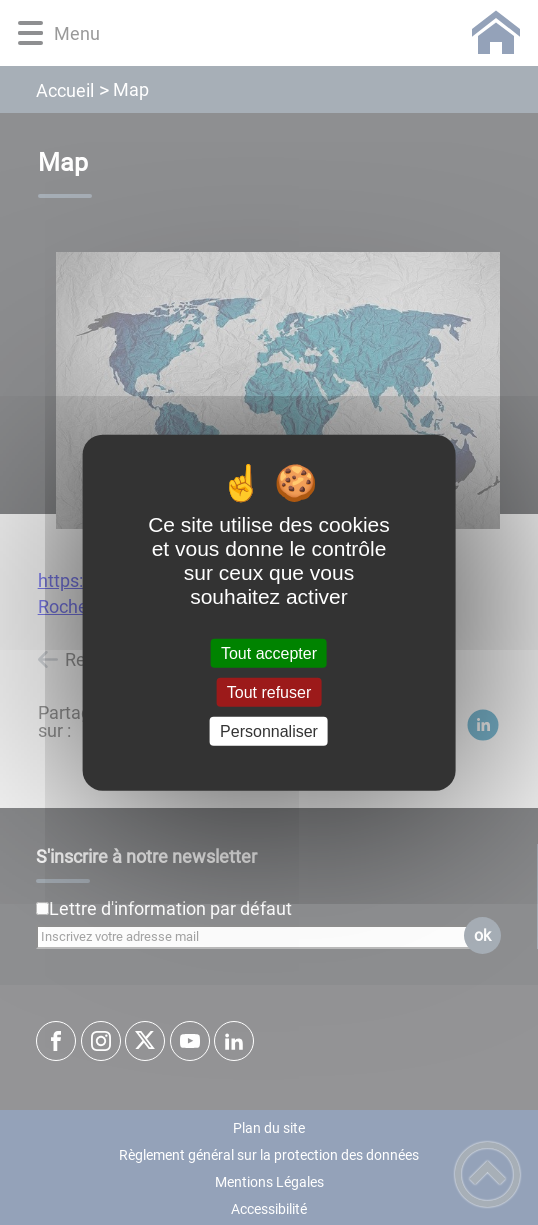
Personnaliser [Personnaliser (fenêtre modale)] (269, 731)
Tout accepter (269, 652)
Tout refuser (269, 691)
